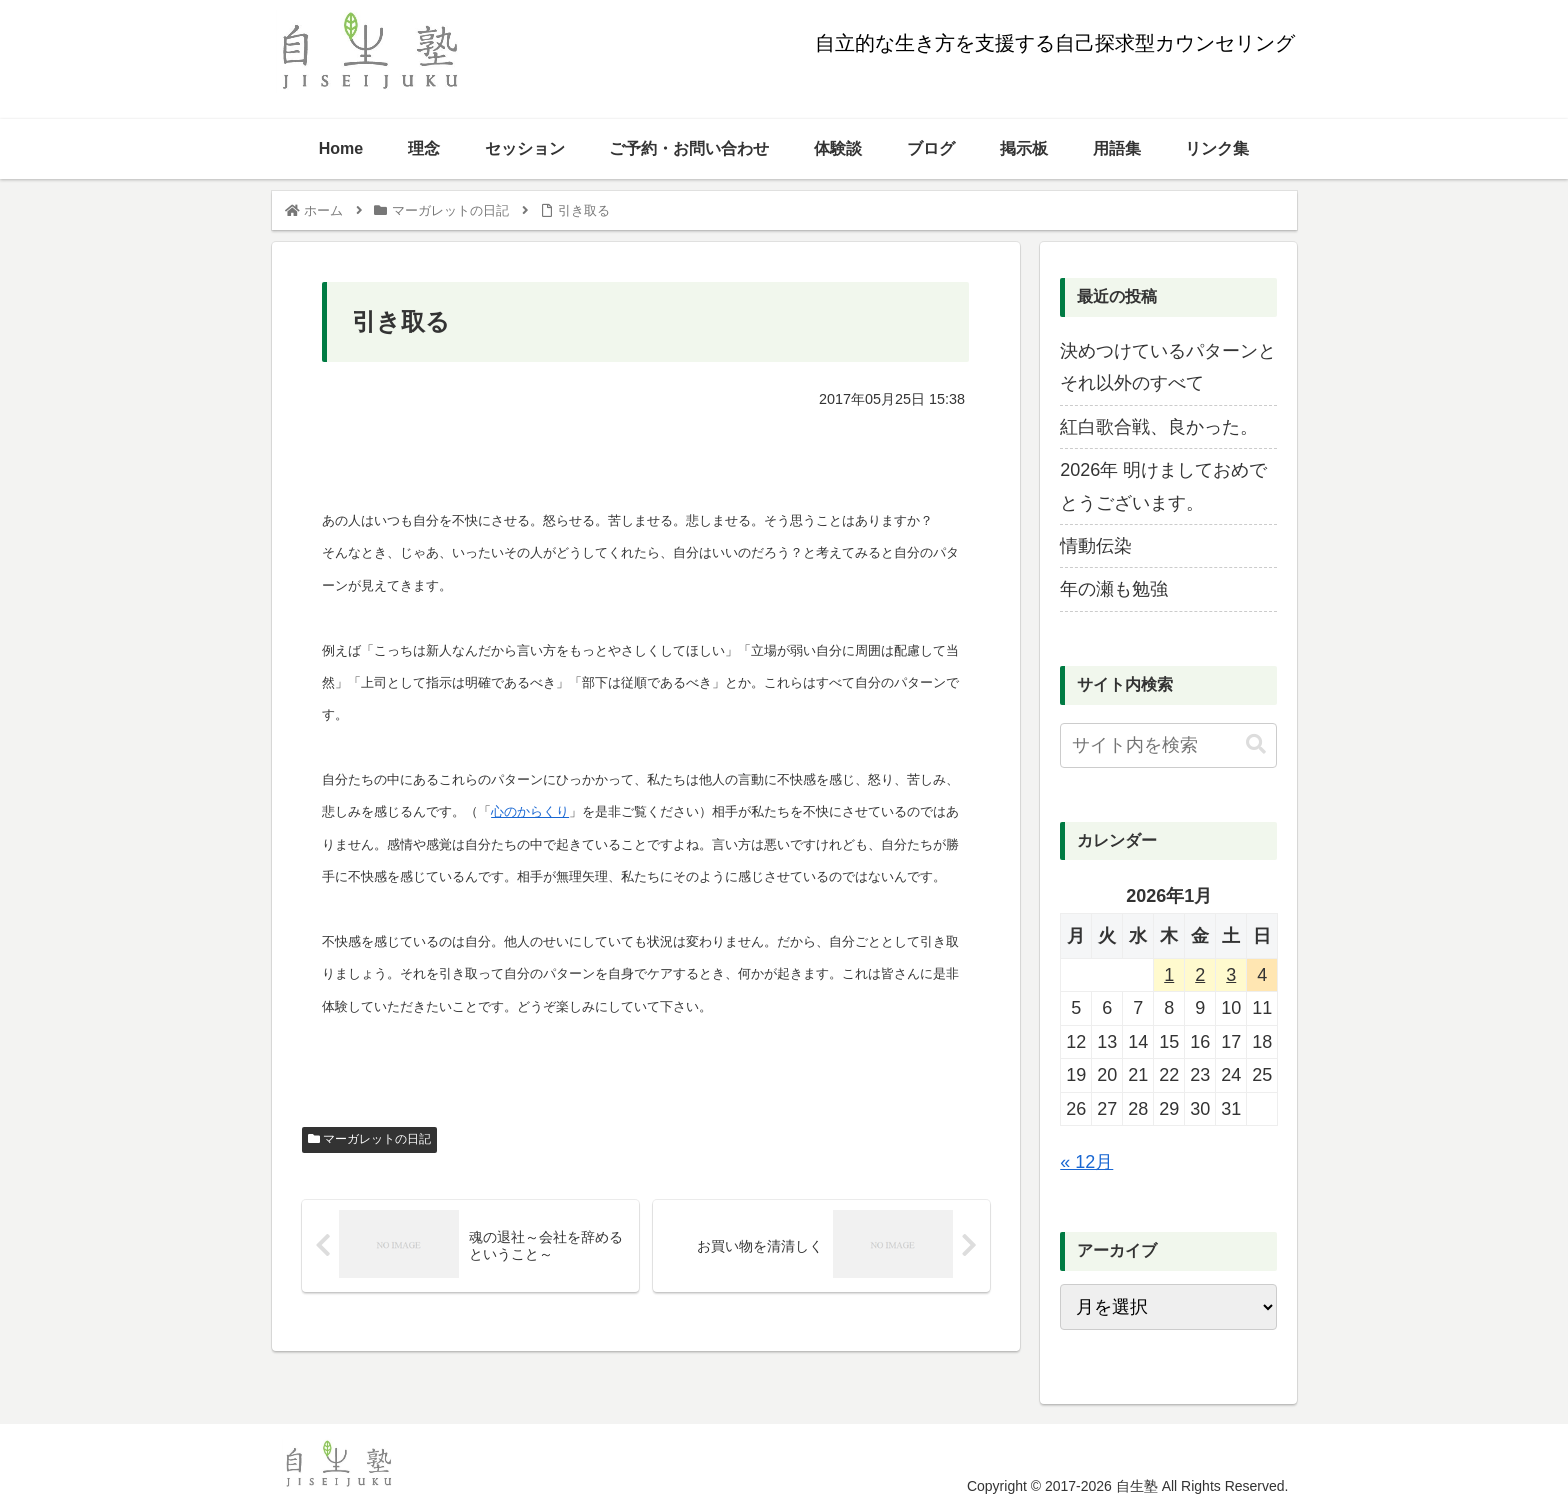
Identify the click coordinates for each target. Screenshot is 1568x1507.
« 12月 (1086, 1162)
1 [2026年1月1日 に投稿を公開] (1169, 975)
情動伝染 (1096, 546)
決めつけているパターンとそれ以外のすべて (1168, 367)
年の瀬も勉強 (1114, 589)
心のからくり (530, 811)
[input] (1168, 745)
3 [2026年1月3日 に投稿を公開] (1231, 975)
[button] (1256, 744)
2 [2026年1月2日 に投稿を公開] (1200, 975)
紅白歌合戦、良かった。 (1159, 427)
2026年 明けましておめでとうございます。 (1163, 486)
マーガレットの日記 (369, 1139)
